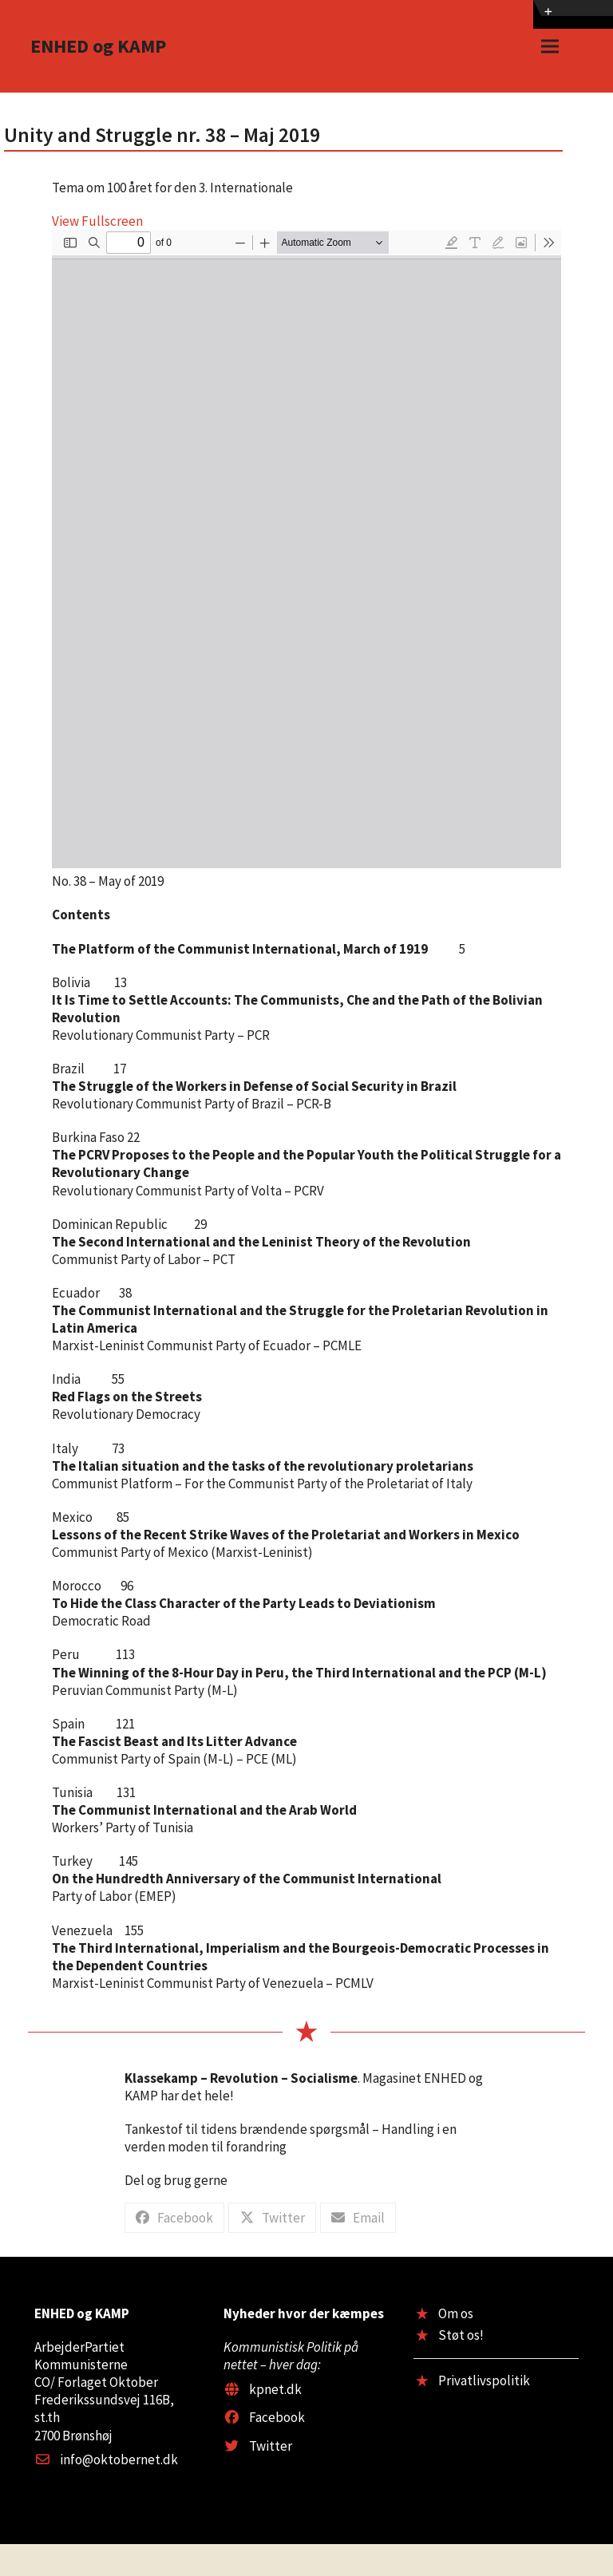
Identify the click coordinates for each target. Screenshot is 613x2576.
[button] (550, 46)
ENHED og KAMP (98, 46)
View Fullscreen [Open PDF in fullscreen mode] (97, 221)
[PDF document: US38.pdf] (306, 549)
